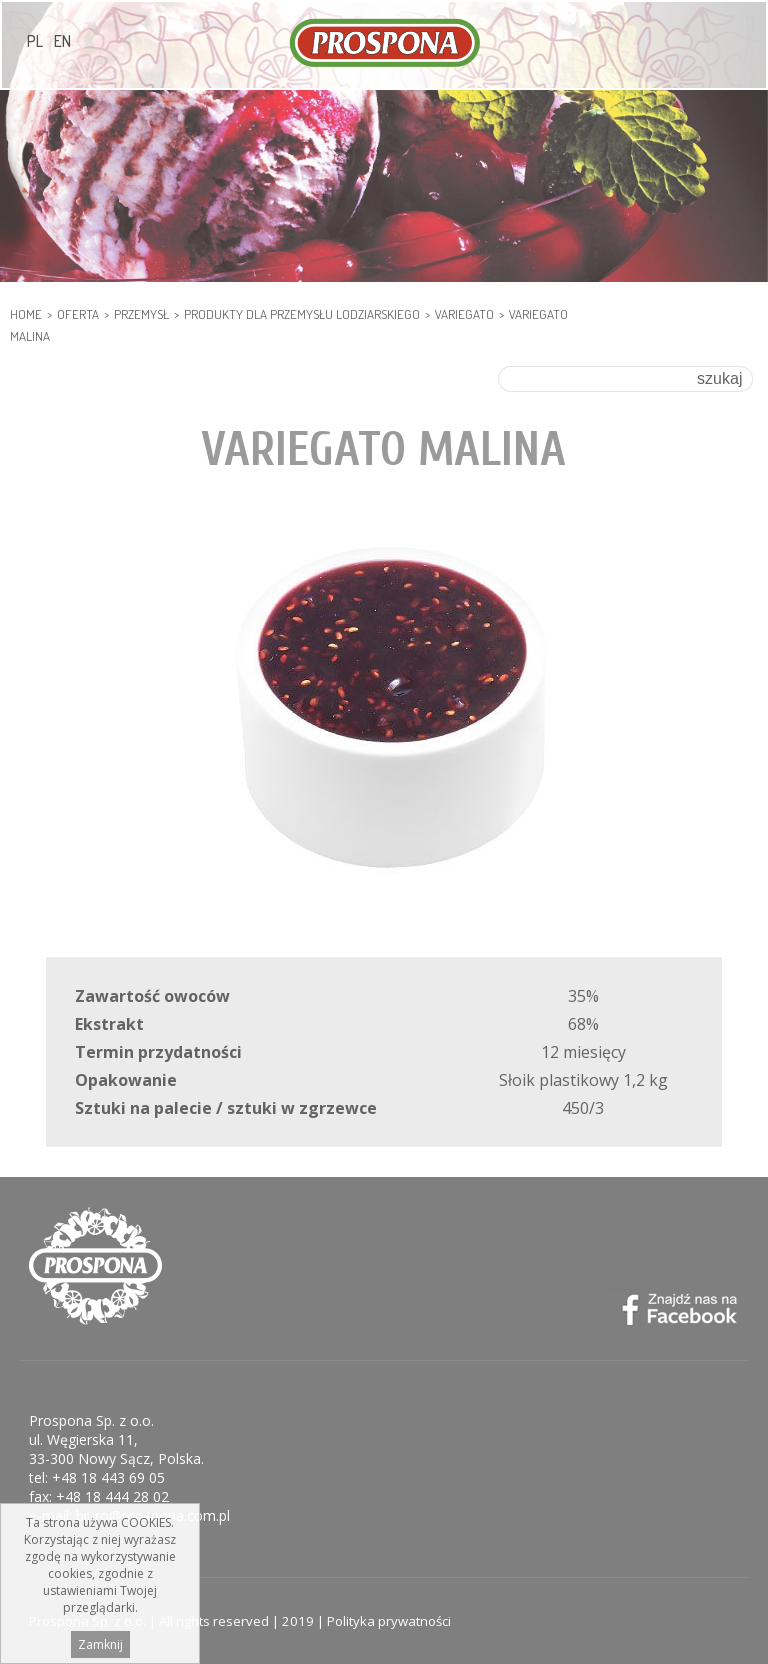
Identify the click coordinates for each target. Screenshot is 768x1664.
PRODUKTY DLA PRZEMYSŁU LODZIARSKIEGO (302, 314)
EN (62, 41)
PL (35, 41)
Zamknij (100, 1649)
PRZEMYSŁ (141, 314)
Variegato (464, 314)
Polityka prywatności (389, 1621)
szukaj (719, 378)
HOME (26, 314)
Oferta (78, 314)
